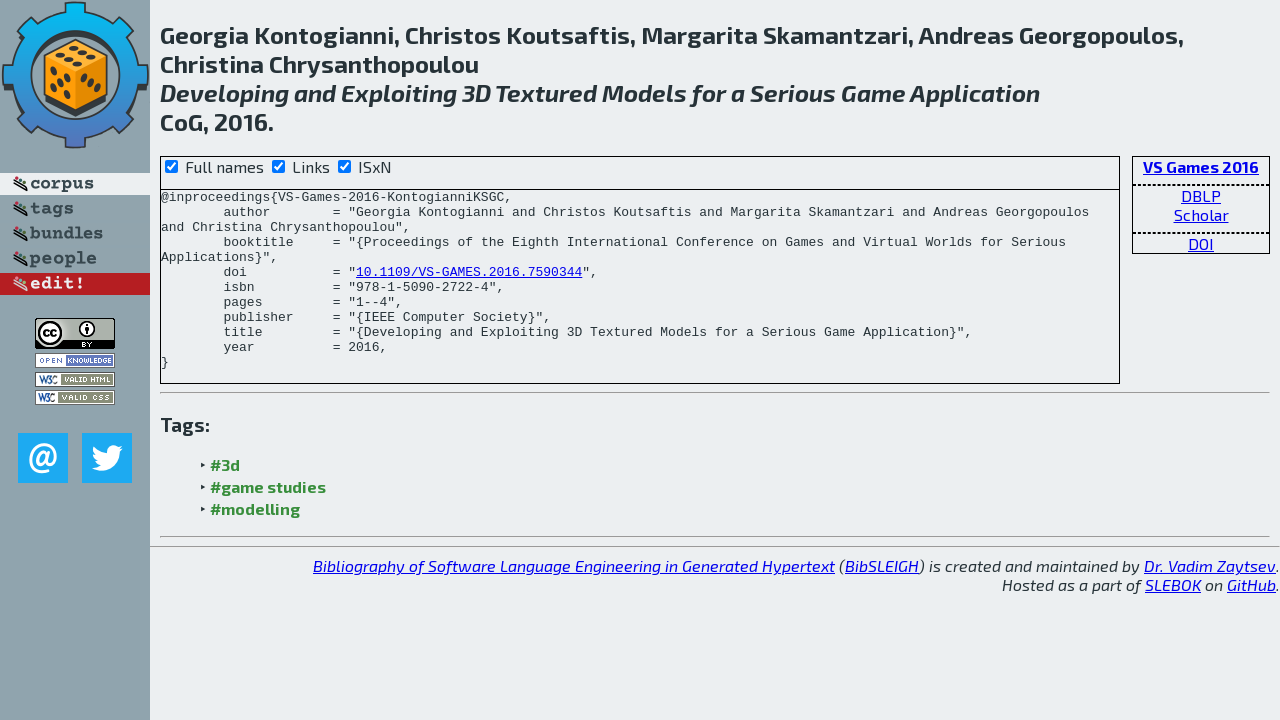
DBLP (1201, 195)
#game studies (268, 522)
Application (975, 92)
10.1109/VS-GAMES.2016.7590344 (469, 289)
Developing (224, 92)
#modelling (255, 544)
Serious (793, 92)
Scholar (1201, 214)
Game (873, 92)
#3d (225, 500)
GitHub (1251, 620)
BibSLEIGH (882, 601)
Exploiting (399, 92)
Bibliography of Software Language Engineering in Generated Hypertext (574, 601)
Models (644, 92)
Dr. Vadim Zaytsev (1210, 601)
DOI (1201, 243)
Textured (546, 92)
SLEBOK (1173, 620)
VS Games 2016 (1201, 166)
